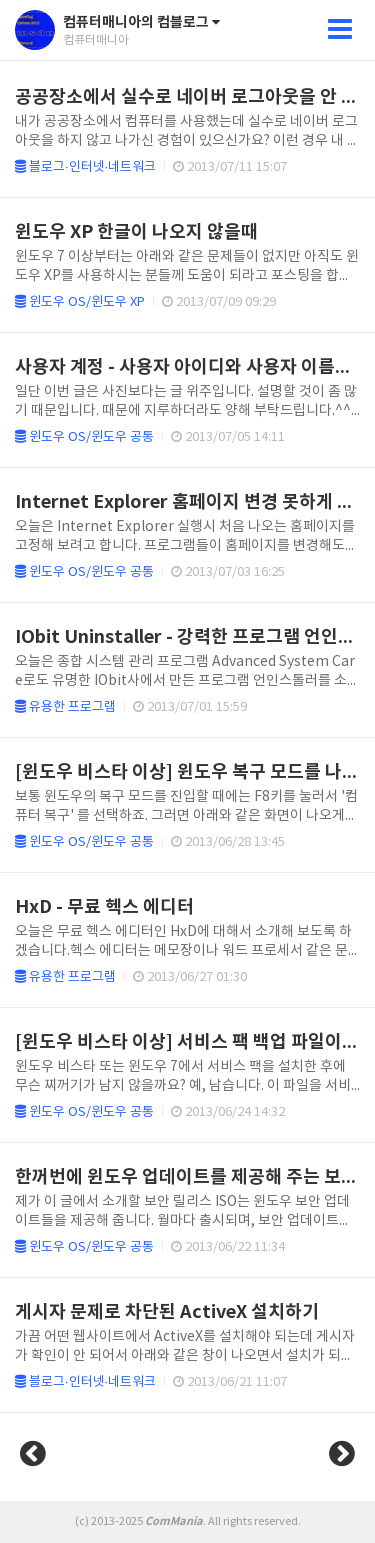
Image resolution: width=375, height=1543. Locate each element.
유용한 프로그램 (65, 707)
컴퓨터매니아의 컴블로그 (141, 22)
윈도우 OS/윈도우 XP (80, 302)
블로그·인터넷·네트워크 (85, 167)
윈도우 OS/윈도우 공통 (84, 437)
